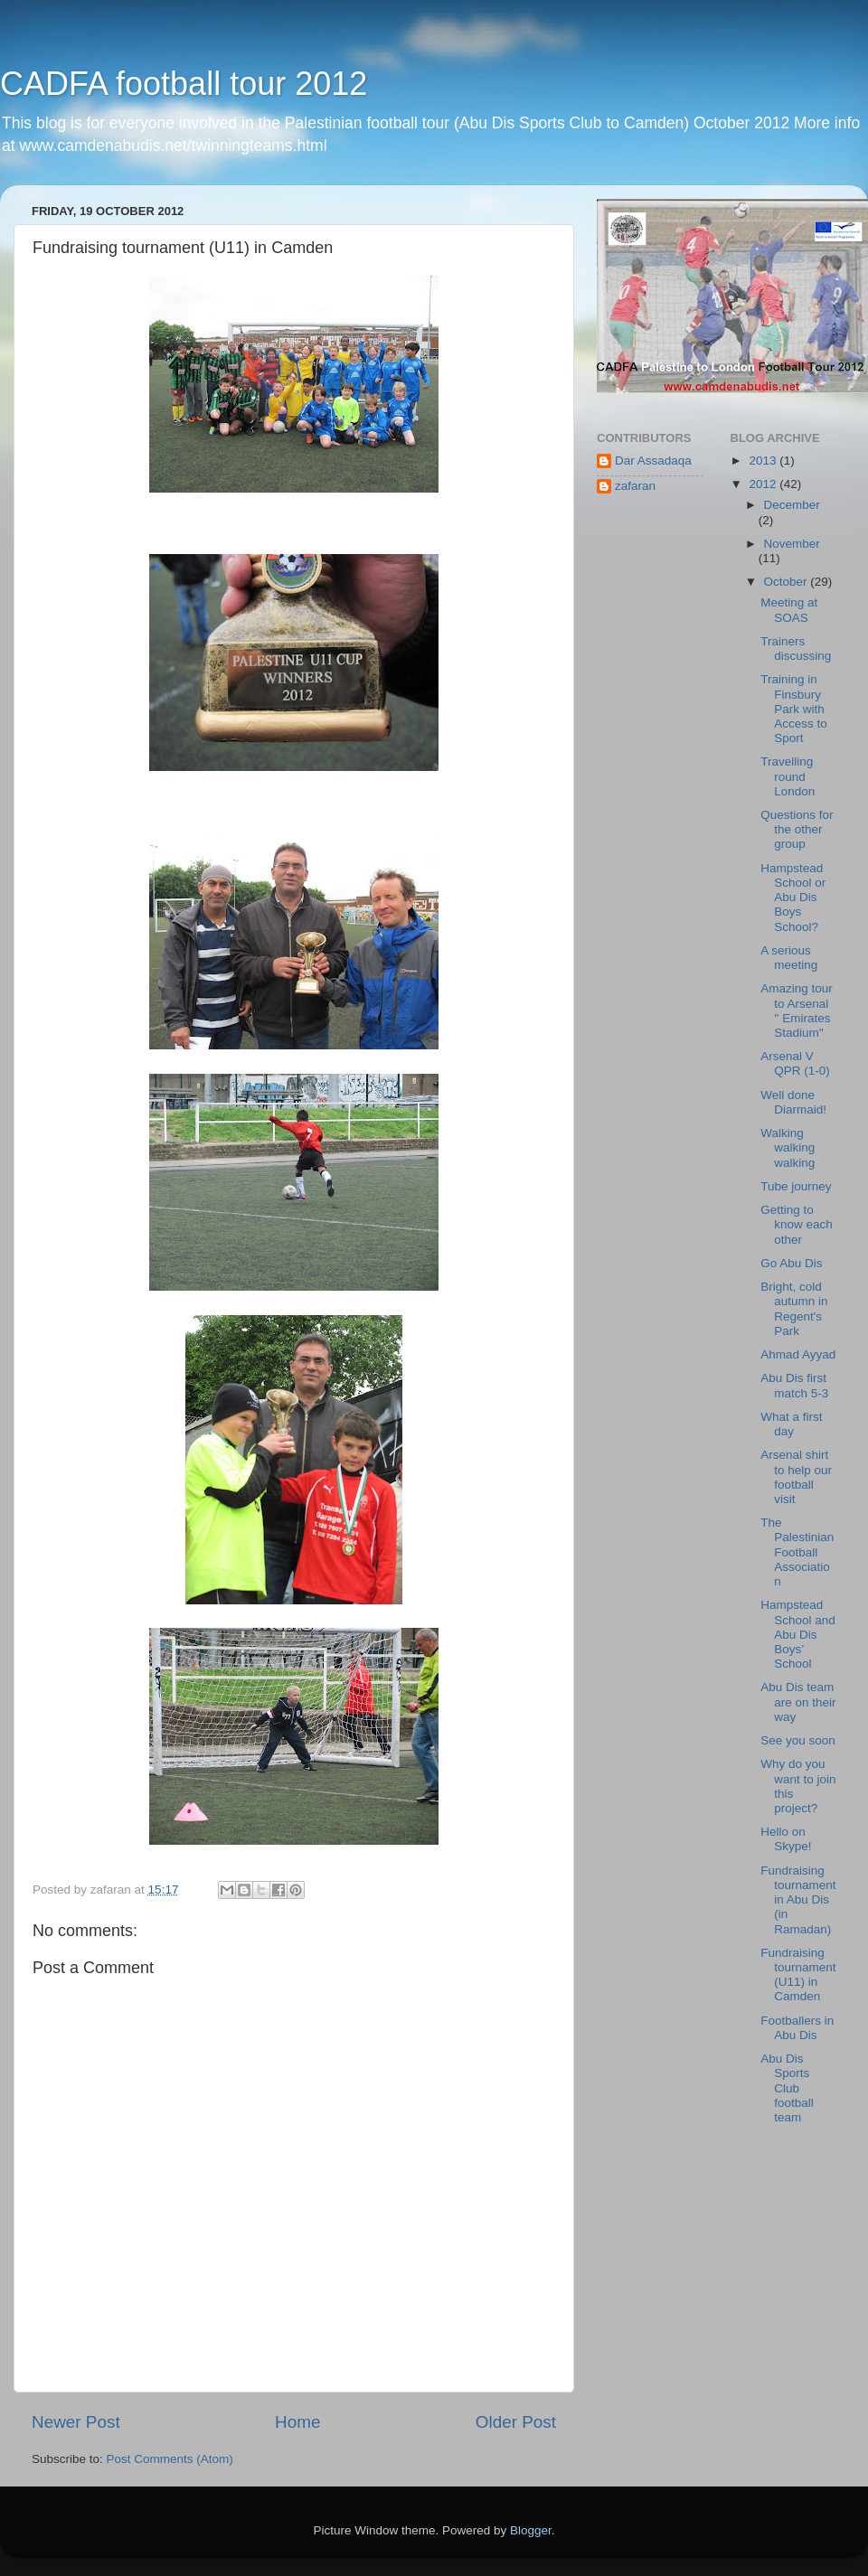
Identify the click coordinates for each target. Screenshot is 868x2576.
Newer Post (76, 2421)
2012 (764, 484)
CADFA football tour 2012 (183, 83)
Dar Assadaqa (653, 460)
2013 (764, 460)
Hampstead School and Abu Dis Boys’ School (797, 1634)
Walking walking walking (787, 1147)
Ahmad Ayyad (797, 1354)
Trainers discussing (795, 649)
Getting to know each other (796, 1224)
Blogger (531, 2530)
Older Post (516, 2421)
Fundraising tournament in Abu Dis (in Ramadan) (797, 1900)
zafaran (635, 486)
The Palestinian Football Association (797, 1552)
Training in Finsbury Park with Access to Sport (793, 708)
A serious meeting (788, 958)
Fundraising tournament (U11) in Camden (797, 1975)
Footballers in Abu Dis (797, 2028)
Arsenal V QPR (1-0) (795, 1063)
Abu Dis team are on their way (797, 1701)
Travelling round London (787, 776)
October (787, 581)
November (792, 543)
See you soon (797, 1740)
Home (297, 2421)
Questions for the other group (796, 829)
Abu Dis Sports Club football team (787, 2088)
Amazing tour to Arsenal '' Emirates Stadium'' (796, 1010)
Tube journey (795, 1186)
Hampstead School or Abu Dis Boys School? (793, 897)
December (792, 505)
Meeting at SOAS (788, 610)
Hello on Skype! (785, 1839)
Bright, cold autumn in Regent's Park (793, 1309)
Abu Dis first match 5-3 (794, 1385)
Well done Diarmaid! (793, 1102)
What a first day (791, 1424)
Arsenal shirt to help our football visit (796, 1477)
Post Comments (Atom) (170, 2459)
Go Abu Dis (791, 1263)
